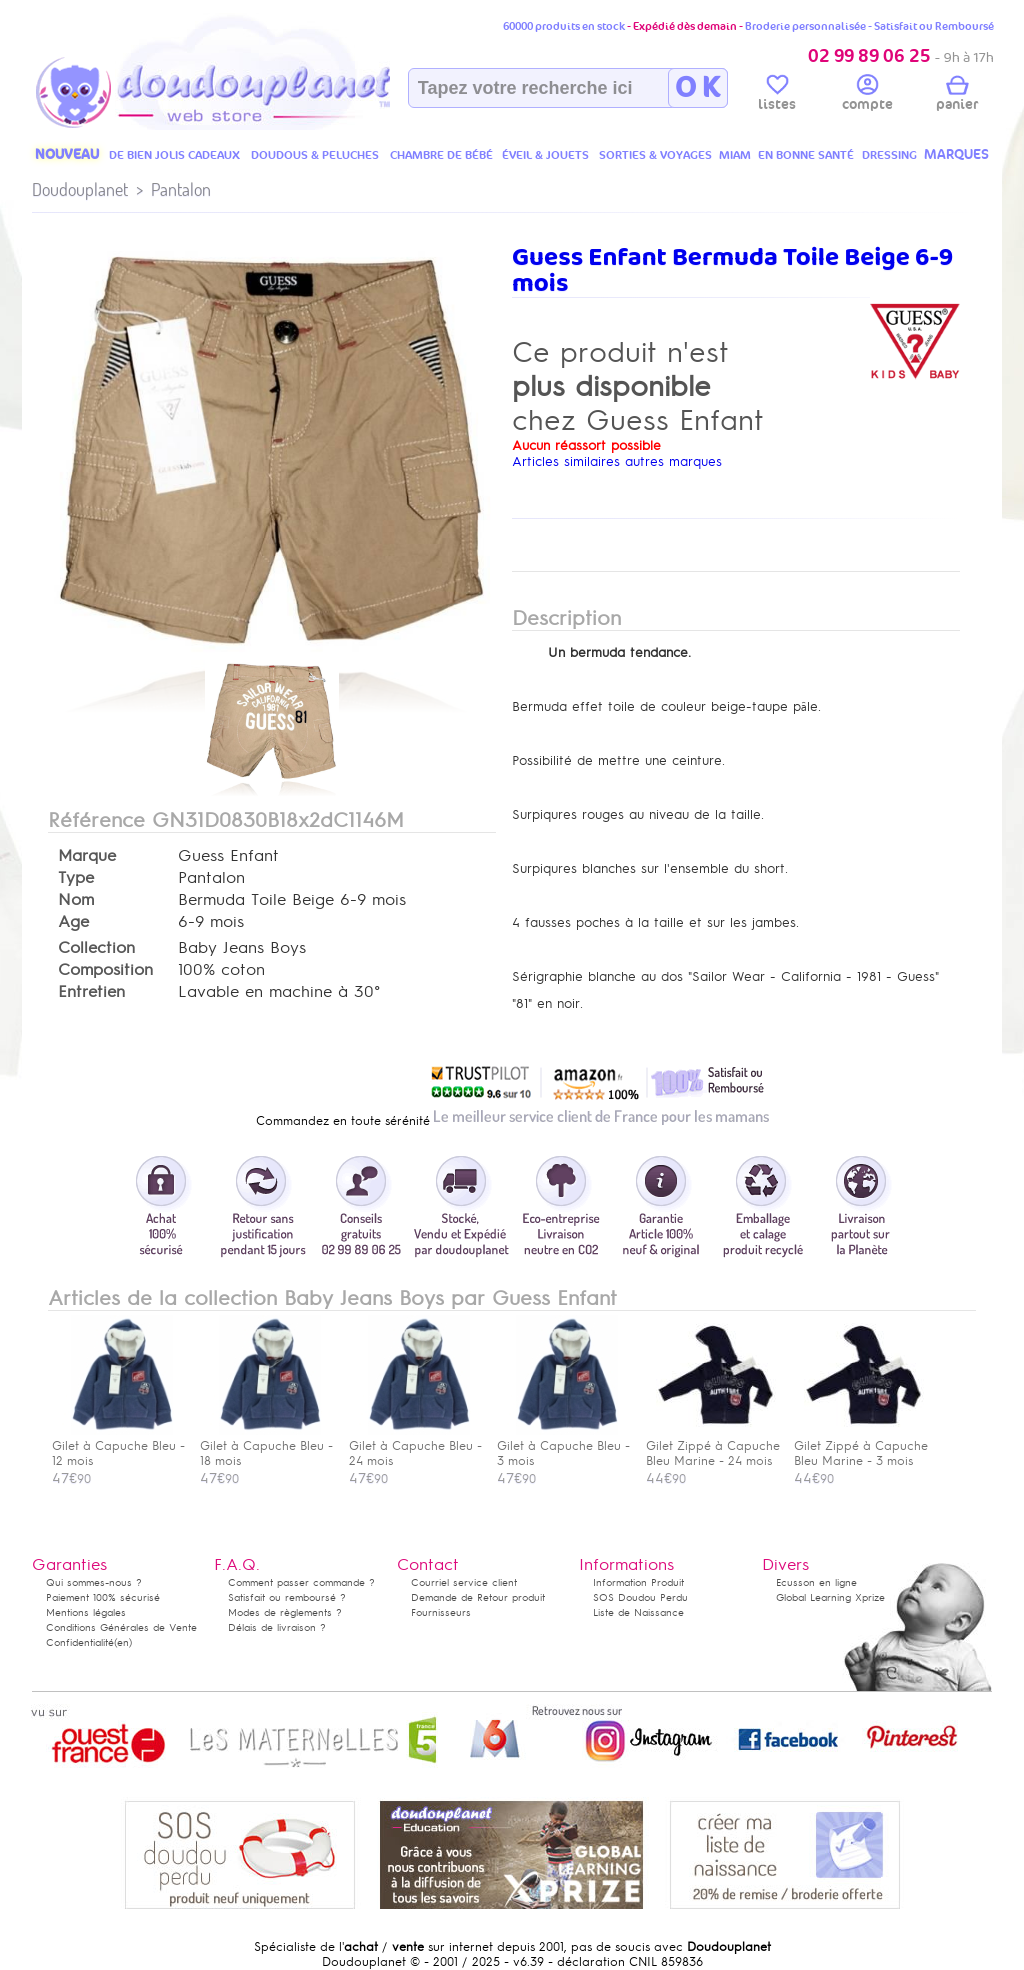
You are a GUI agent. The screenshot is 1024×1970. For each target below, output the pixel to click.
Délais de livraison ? (277, 1627)
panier (957, 96)
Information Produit (638, 1582)
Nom (76, 900)
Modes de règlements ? (285, 1612)
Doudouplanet (80, 189)
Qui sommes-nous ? (94, 1582)
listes (777, 96)
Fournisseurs (441, 1612)
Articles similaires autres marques (617, 461)
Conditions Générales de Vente (121, 1627)
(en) (123, 1642)
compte (867, 96)
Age (73, 922)
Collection (96, 948)
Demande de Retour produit (478, 1597)
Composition (105, 970)
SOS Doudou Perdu (640, 1597)
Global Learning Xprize (830, 1597)
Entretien (91, 992)
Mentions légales (86, 1612)
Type (76, 878)
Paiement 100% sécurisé (103, 1597)
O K (697, 88)
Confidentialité (80, 1642)
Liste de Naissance (638, 1612)
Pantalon (181, 189)
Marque (87, 856)
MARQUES (956, 154)
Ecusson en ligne (816, 1582)
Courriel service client (464, 1582)
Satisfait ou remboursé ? (287, 1597)
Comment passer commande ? (301, 1582)
